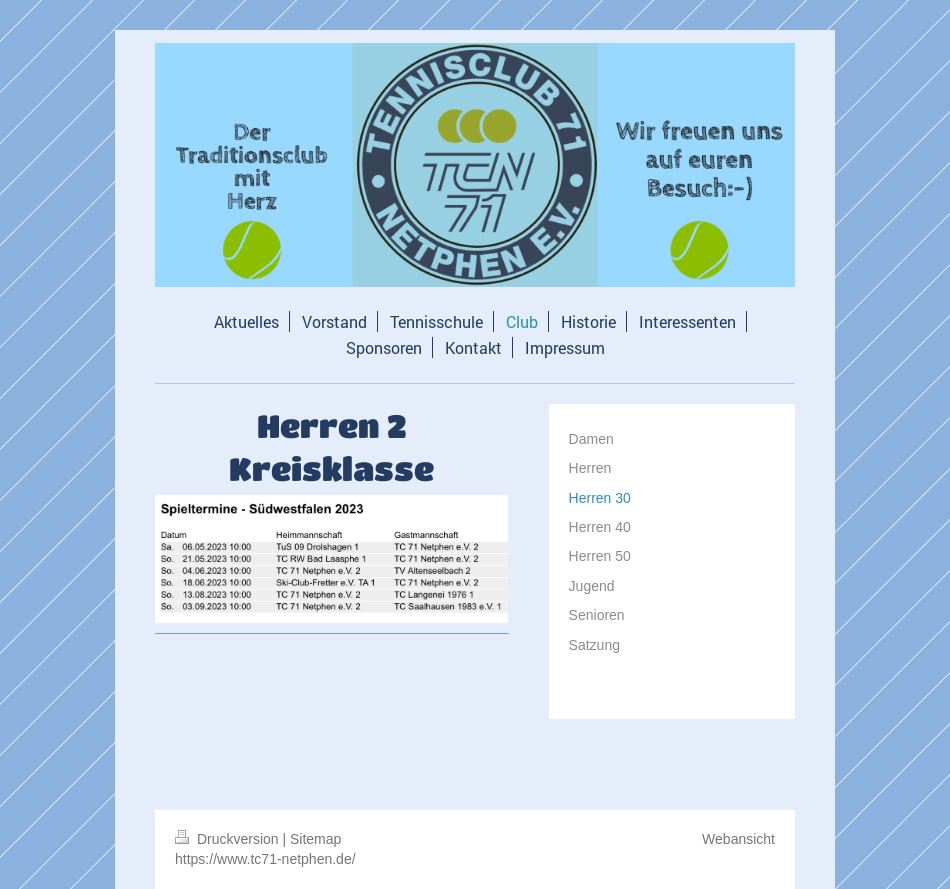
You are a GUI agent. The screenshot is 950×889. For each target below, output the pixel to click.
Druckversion (228, 839)
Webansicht (738, 839)
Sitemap (315, 839)
